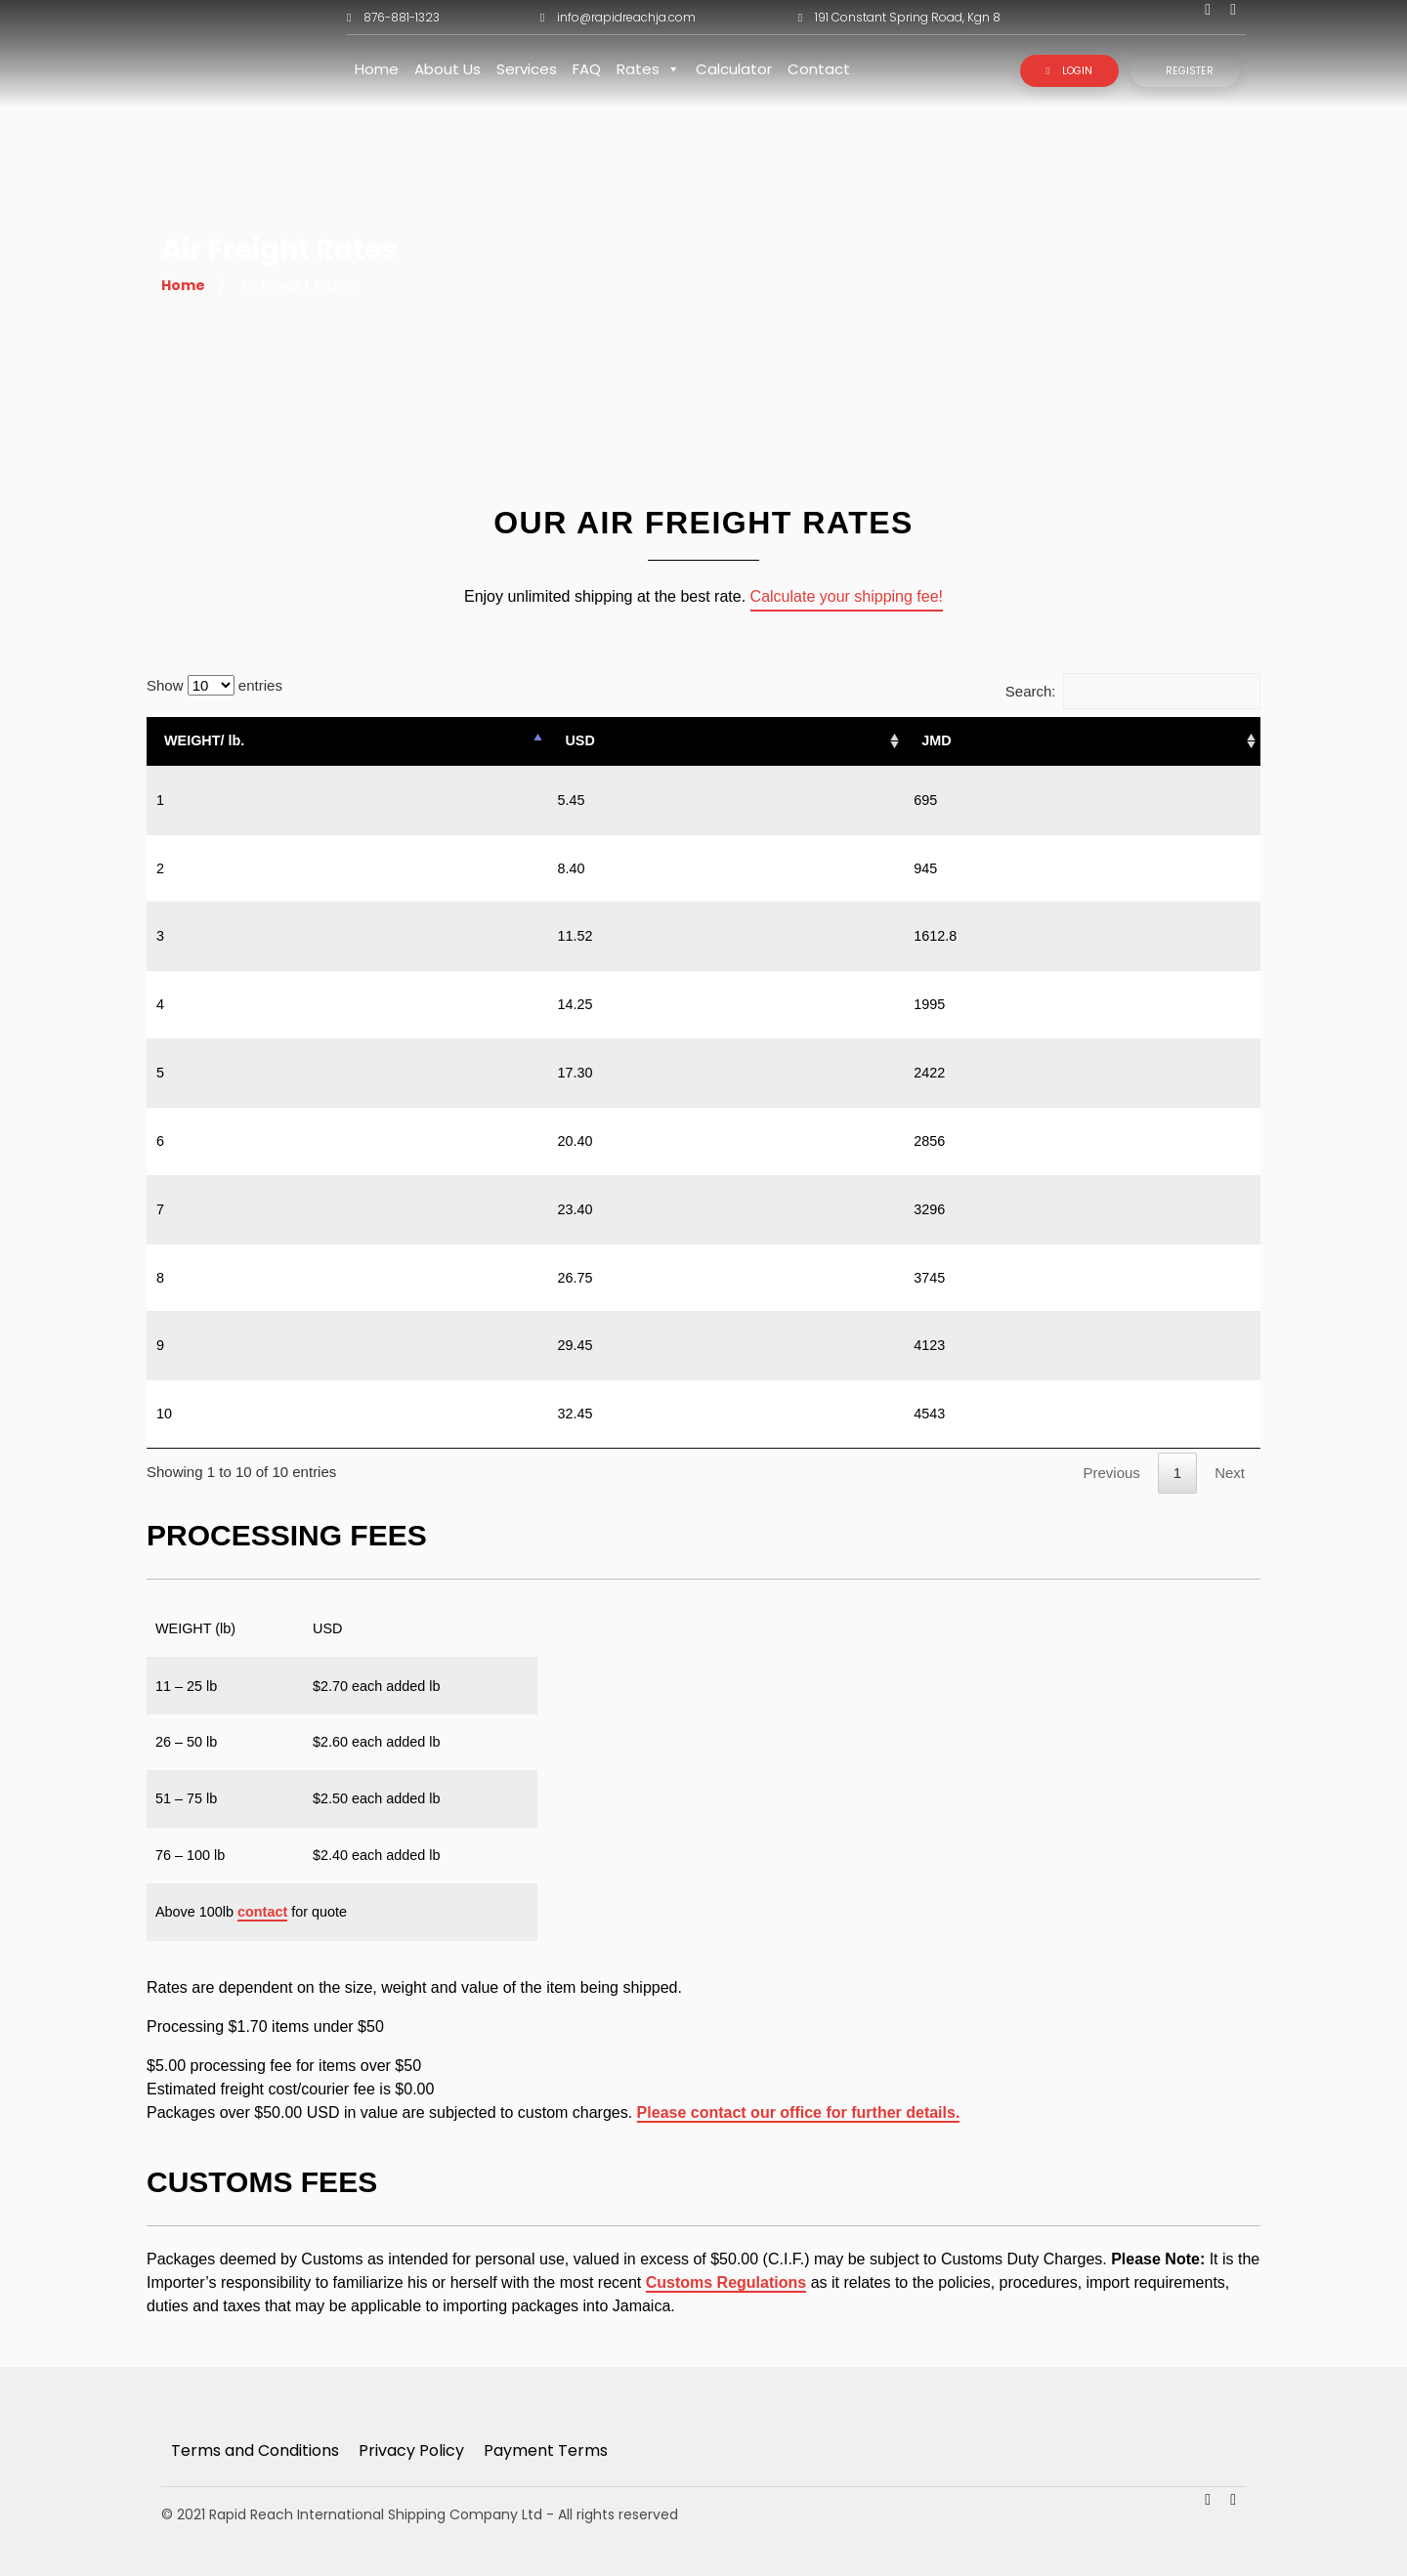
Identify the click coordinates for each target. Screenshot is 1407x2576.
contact (262, 1912)
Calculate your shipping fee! (846, 596)
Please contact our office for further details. (798, 2112)
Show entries (214, 685)
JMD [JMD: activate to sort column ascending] (936, 740)
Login (1068, 70)
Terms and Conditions (255, 2450)
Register (1190, 70)
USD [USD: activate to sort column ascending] (579, 740)
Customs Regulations (726, 2282)
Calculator (734, 69)
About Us (447, 69)
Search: (1132, 691)
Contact (819, 69)
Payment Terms (546, 2450)
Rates (648, 69)
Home (377, 69)
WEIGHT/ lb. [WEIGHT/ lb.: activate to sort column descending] (204, 740)
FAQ (587, 69)
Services (526, 69)
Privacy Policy (411, 2450)
